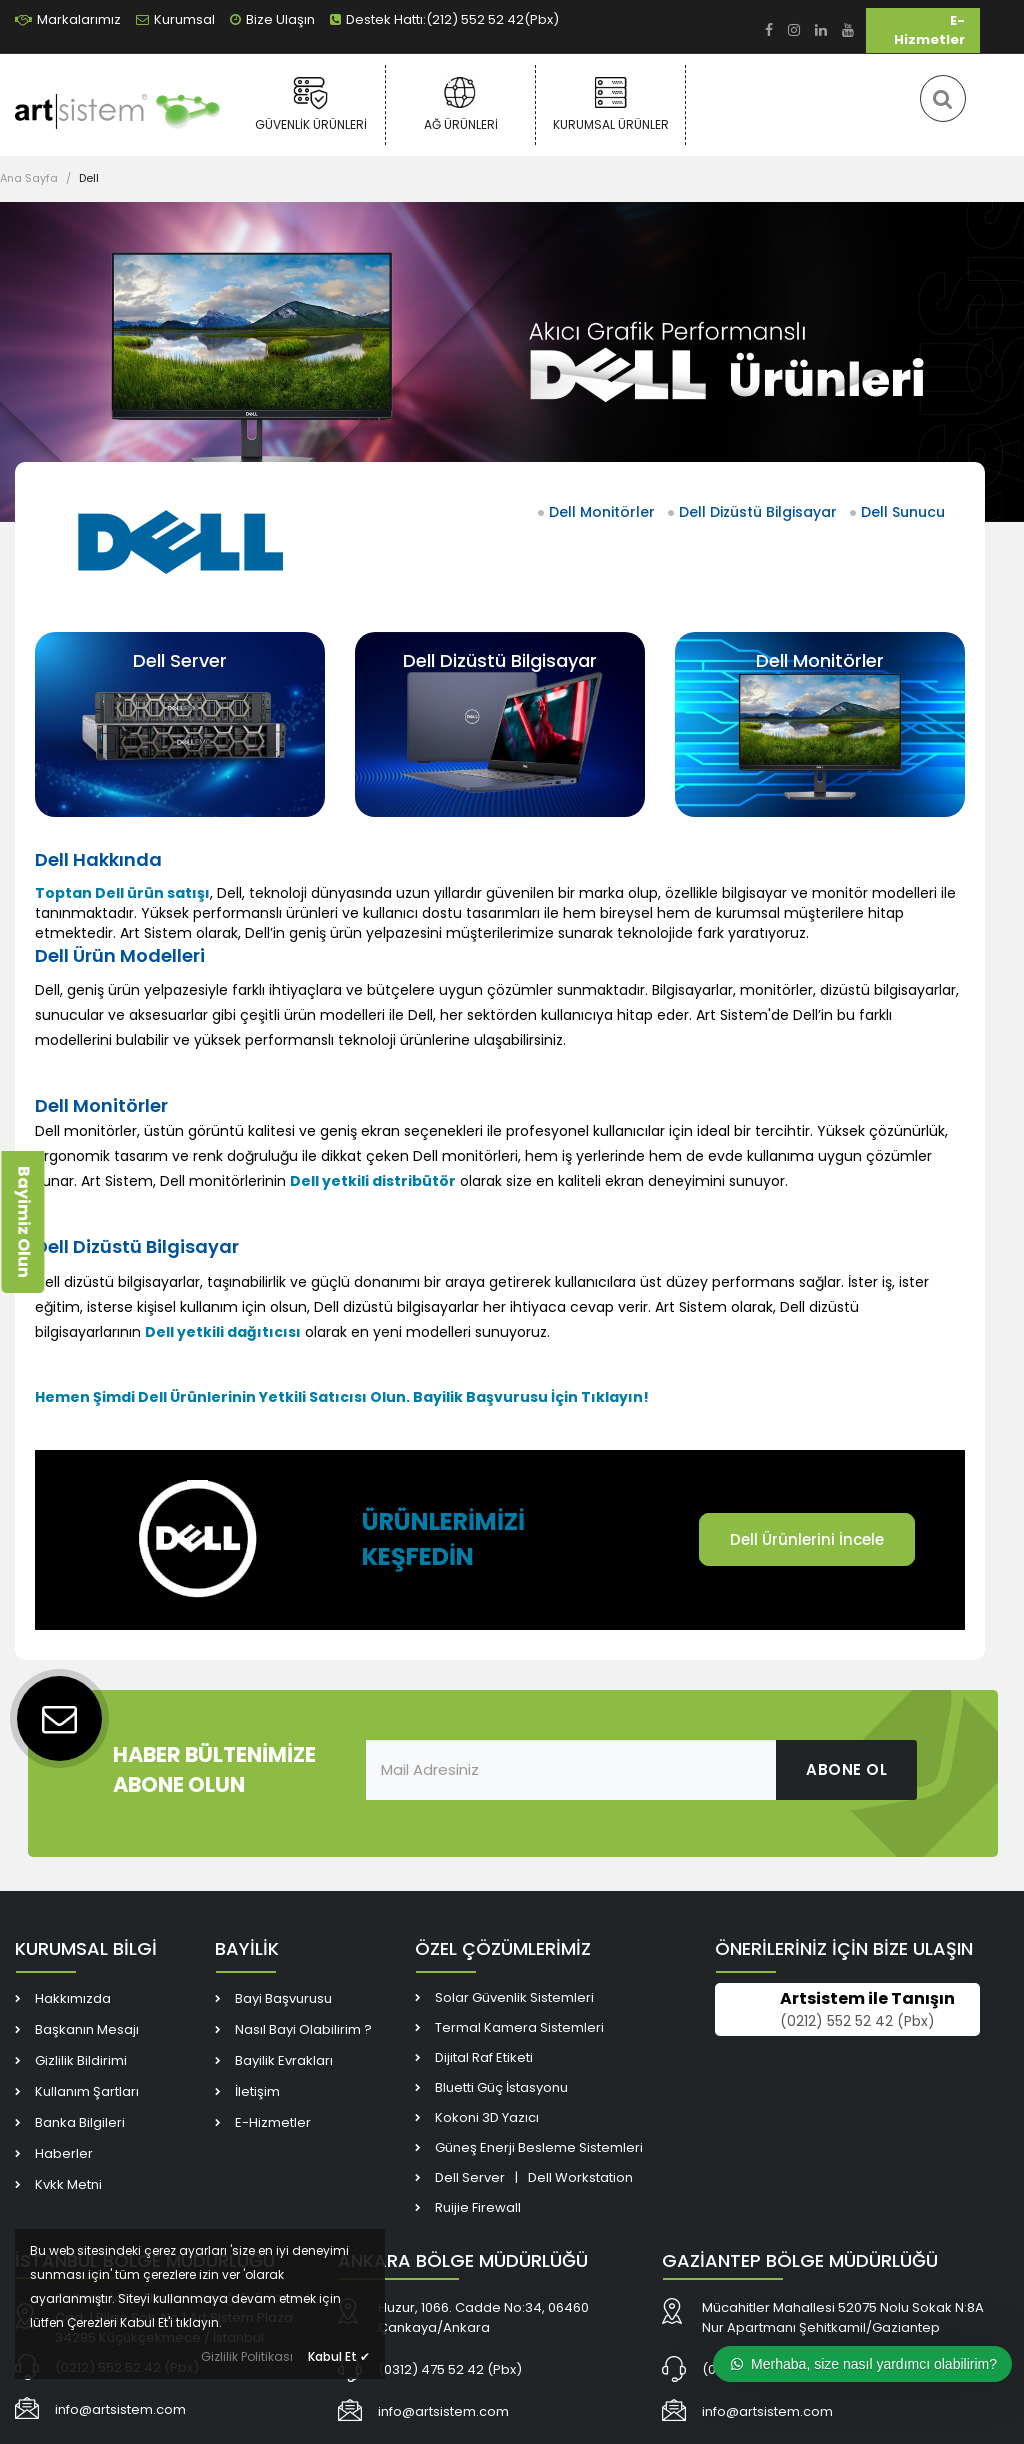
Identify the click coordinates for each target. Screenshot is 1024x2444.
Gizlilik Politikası (247, 2356)
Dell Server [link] (180, 660)
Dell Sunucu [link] (903, 512)
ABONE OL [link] (846, 1769)
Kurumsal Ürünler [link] (610, 104)
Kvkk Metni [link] (68, 2184)
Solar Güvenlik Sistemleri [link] (514, 1997)
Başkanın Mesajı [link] (87, 2029)
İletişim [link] (257, 2091)
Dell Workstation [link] (580, 2177)
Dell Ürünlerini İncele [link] (807, 1539)
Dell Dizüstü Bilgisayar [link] (758, 512)
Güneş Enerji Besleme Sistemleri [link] (539, 2147)
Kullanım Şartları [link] (87, 2091)
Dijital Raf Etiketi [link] (484, 2057)
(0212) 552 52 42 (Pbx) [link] (857, 2021)
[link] (769, 30)
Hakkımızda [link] (73, 1998)
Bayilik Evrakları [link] (284, 2060)
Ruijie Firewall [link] (478, 2207)
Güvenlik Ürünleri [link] (310, 104)
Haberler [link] (64, 2153)
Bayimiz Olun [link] (23, 1222)
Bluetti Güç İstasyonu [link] (501, 2087)
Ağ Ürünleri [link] (460, 104)
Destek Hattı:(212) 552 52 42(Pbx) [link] (444, 19)
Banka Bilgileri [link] (80, 2122)
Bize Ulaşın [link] (272, 19)
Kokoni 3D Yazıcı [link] (487, 2117)
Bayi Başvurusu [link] (283, 1998)
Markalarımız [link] (68, 19)
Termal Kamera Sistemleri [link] (519, 2027)
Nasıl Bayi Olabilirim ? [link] (303, 2029)
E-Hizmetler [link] (929, 30)
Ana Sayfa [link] (29, 178)
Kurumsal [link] (175, 19)
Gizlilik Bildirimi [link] (81, 2060)
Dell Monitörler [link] (602, 512)
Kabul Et (339, 2356)
